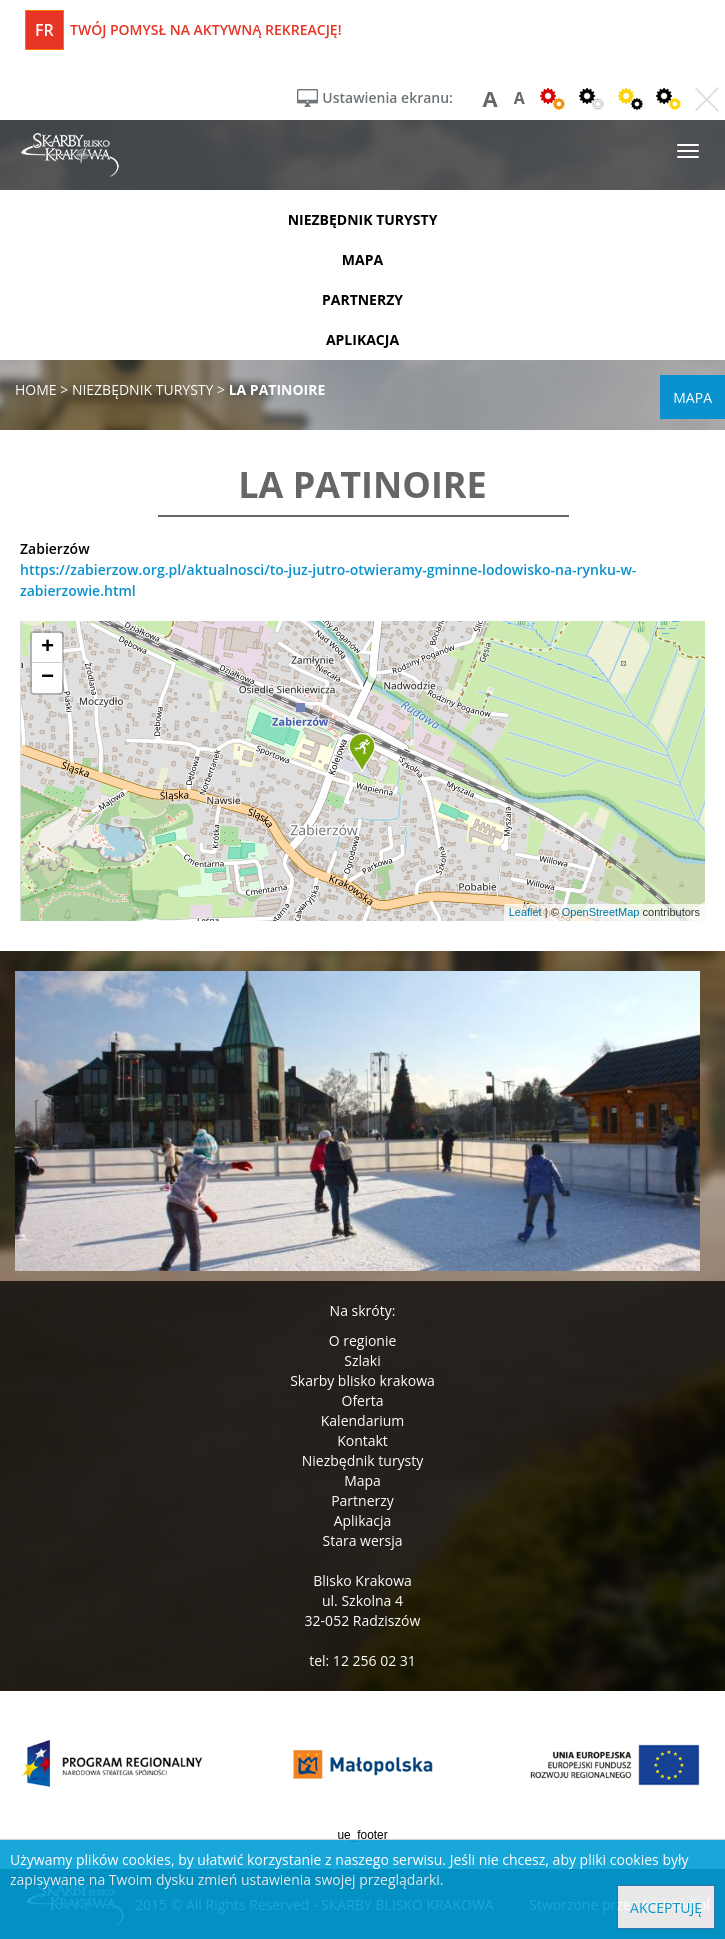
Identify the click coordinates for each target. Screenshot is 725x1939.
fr (44, 30)
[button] (362, 753)
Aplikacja (363, 1520)
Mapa (362, 1480)
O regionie (363, 1340)
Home (36, 389)
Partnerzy (362, 1500)
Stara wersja (362, 1540)
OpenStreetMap (601, 912)
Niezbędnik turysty (363, 1460)
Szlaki (362, 1360)
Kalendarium (362, 1420)
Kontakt (362, 1440)
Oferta (363, 1400)
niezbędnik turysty (363, 219)
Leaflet (525, 912)
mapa (362, 259)
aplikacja (362, 339)
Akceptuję (666, 1907)
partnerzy (362, 299)
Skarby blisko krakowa (362, 1380)
